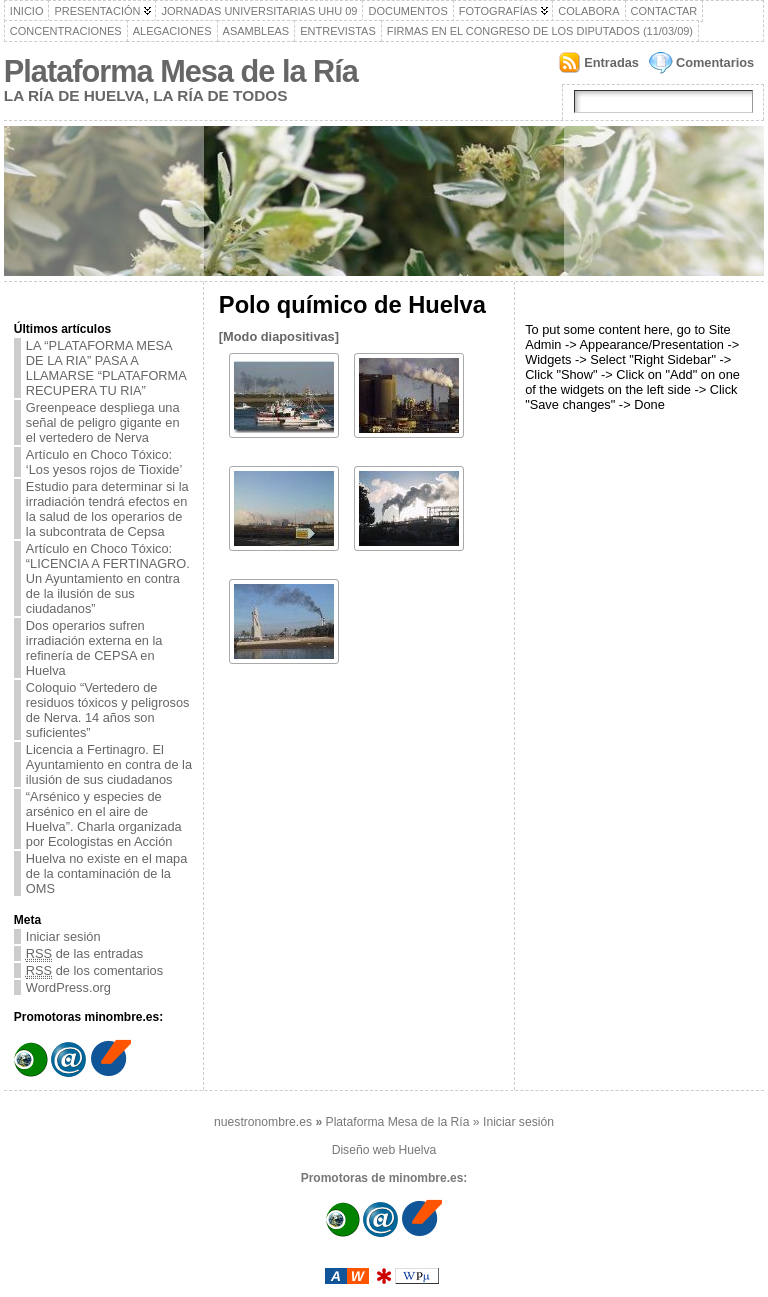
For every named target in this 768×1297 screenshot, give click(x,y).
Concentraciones (66, 31)
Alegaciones (172, 31)
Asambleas (256, 31)
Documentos (407, 11)
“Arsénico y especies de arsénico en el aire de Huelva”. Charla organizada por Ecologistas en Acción (104, 819)
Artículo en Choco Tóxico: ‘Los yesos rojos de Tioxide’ (104, 462)
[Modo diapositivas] (279, 336)
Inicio (27, 11)
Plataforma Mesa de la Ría (181, 71)
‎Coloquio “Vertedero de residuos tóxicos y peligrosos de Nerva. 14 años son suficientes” (108, 710)
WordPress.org (68, 987)
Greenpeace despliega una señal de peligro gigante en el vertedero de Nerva (103, 422)
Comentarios (715, 62)
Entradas (611, 62)
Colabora (588, 11)
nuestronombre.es (263, 1122)
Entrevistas (338, 31)
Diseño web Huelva (384, 1150)
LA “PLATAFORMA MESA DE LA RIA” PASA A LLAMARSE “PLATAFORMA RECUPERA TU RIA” (106, 368)
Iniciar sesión (63, 936)
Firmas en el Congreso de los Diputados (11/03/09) (540, 31)
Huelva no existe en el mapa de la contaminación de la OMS (106, 873)
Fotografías (498, 11)
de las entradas (84, 953)
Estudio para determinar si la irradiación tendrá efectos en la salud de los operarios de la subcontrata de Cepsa (107, 509)
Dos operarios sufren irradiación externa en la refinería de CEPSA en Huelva (94, 648)
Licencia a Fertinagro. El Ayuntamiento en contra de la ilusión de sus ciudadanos (109, 764)
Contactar (664, 11)
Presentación (97, 11)
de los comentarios (94, 970)
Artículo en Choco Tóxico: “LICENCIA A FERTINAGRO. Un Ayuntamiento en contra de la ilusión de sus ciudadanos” (108, 578)
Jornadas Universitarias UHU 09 (259, 11)
